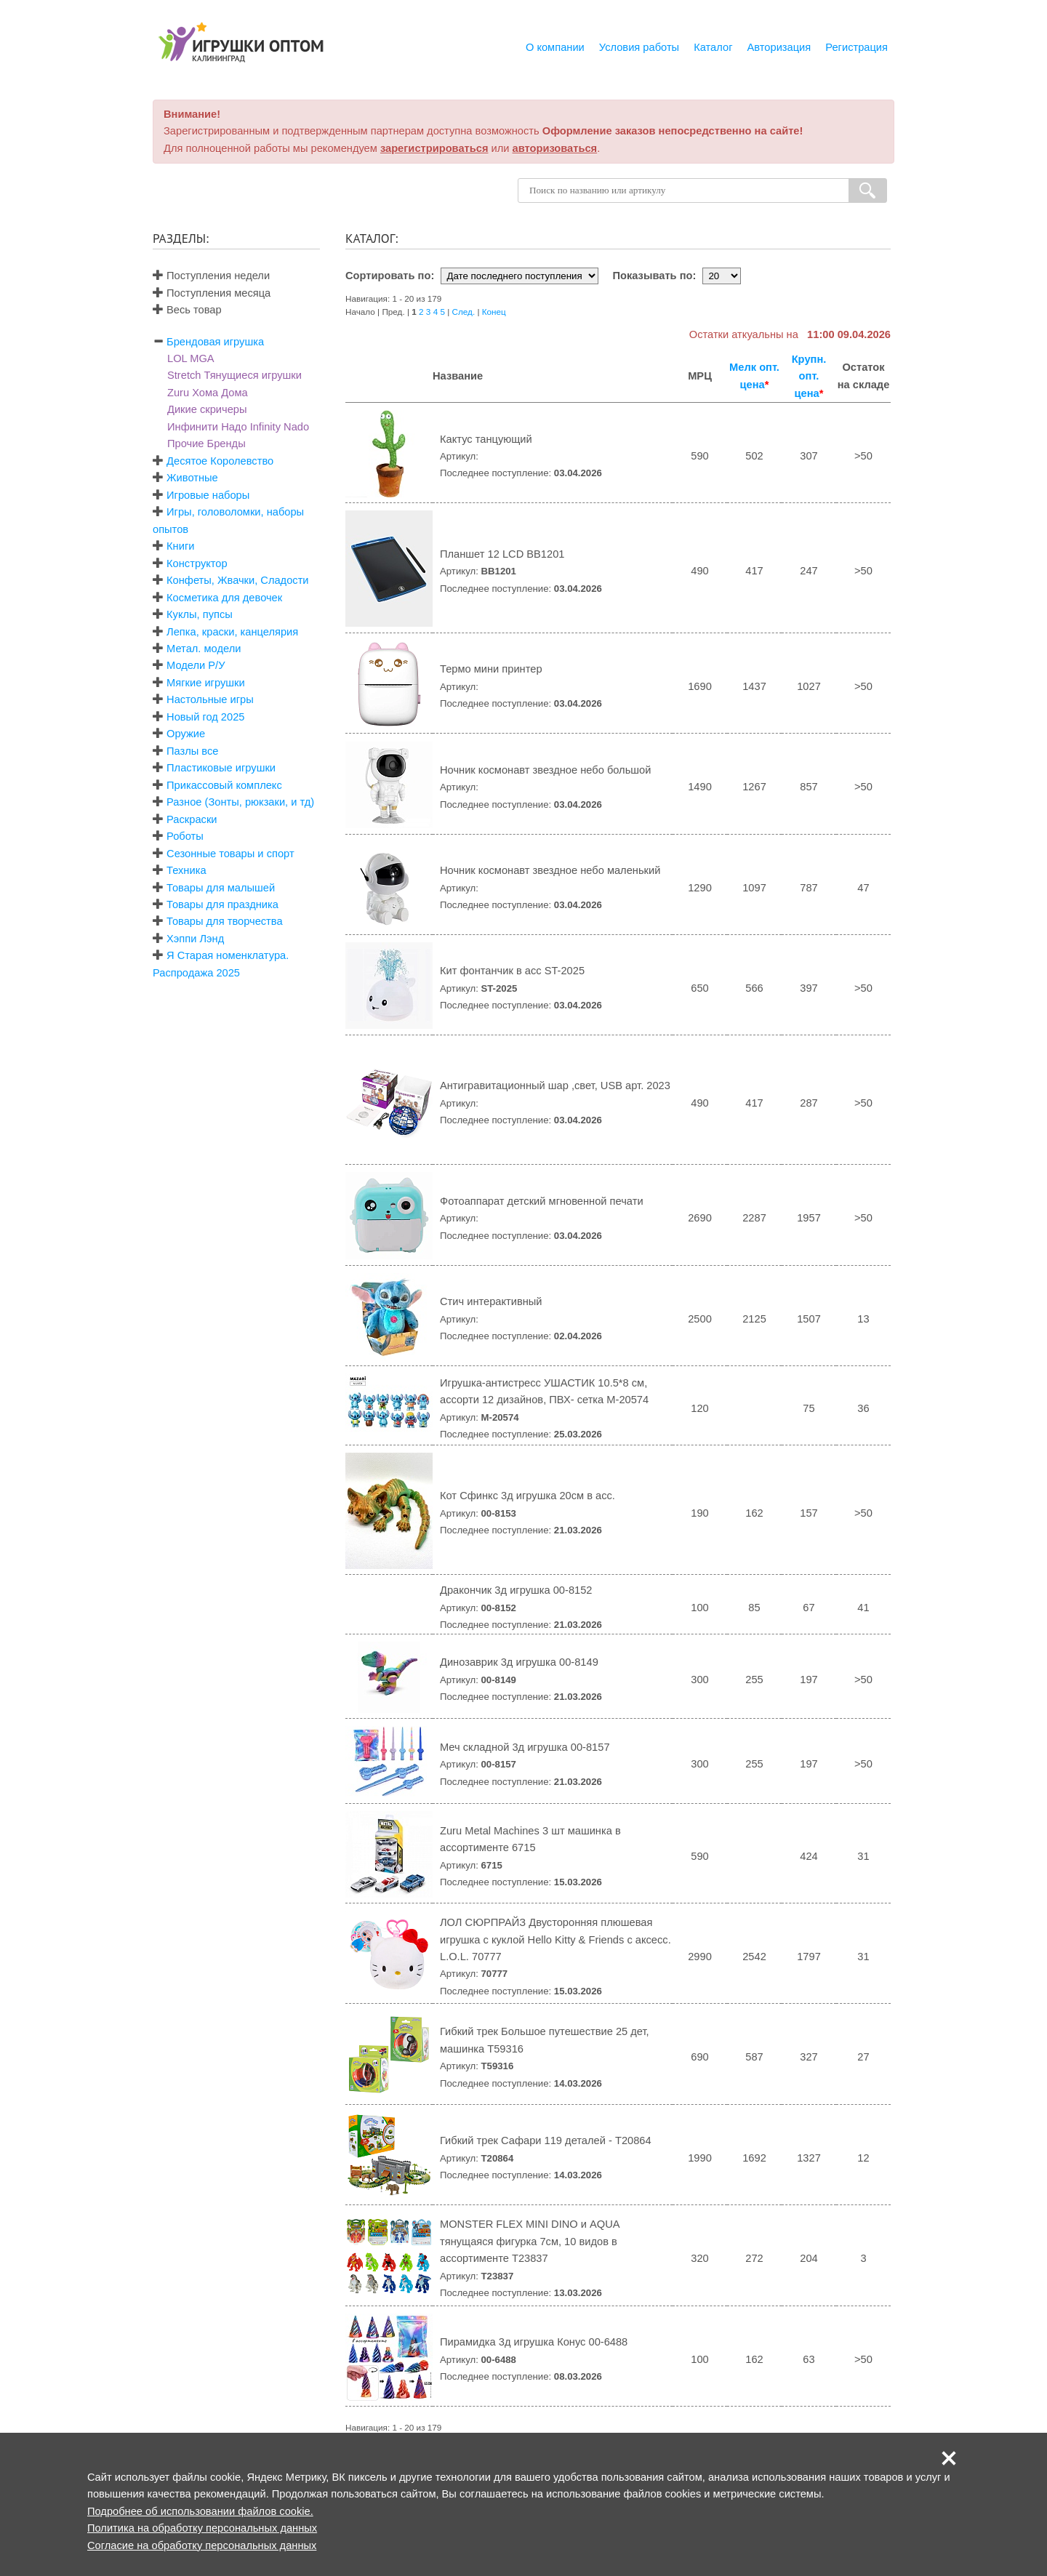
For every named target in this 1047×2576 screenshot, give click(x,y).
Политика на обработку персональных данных (202, 2528)
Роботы (185, 836)
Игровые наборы (208, 495)
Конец (494, 311)
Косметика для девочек (224, 597)
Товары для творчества (225, 921)
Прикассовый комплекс (224, 785)
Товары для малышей (221, 888)
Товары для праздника (222, 904)
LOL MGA (190, 358)
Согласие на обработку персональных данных (201, 2545)
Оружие (186, 733)
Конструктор (197, 563)
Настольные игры (210, 699)
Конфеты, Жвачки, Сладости (237, 580)
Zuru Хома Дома (207, 392)
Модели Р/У (196, 665)
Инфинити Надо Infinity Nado (238, 427)
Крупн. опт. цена (809, 376)
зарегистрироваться (434, 148)
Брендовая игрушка (215, 342)
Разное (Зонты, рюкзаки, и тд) (240, 802)
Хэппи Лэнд (195, 938)
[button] (949, 2458)
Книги (180, 546)
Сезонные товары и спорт (230, 853)
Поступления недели (211, 275)
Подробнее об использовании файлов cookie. (200, 2511)
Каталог (713, 47)
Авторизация (779, 47)
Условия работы (639, 47)
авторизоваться (555, 148)
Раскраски (192, 819)
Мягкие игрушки (206, 683)
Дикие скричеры (207, 409)
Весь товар (187, 310)
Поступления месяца (211, 293)
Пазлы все (192, 751)
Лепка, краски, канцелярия (232, 632)
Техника (186, 870)
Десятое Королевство (220, 461)
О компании (555, 47)
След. (464, 311)
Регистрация (856, 47)
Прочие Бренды (206, 443)
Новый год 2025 (205, 717)
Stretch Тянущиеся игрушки (234, 375)
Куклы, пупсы (200, 614)
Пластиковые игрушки (221, 768)
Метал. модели (204, 648)
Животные (192, 477)
